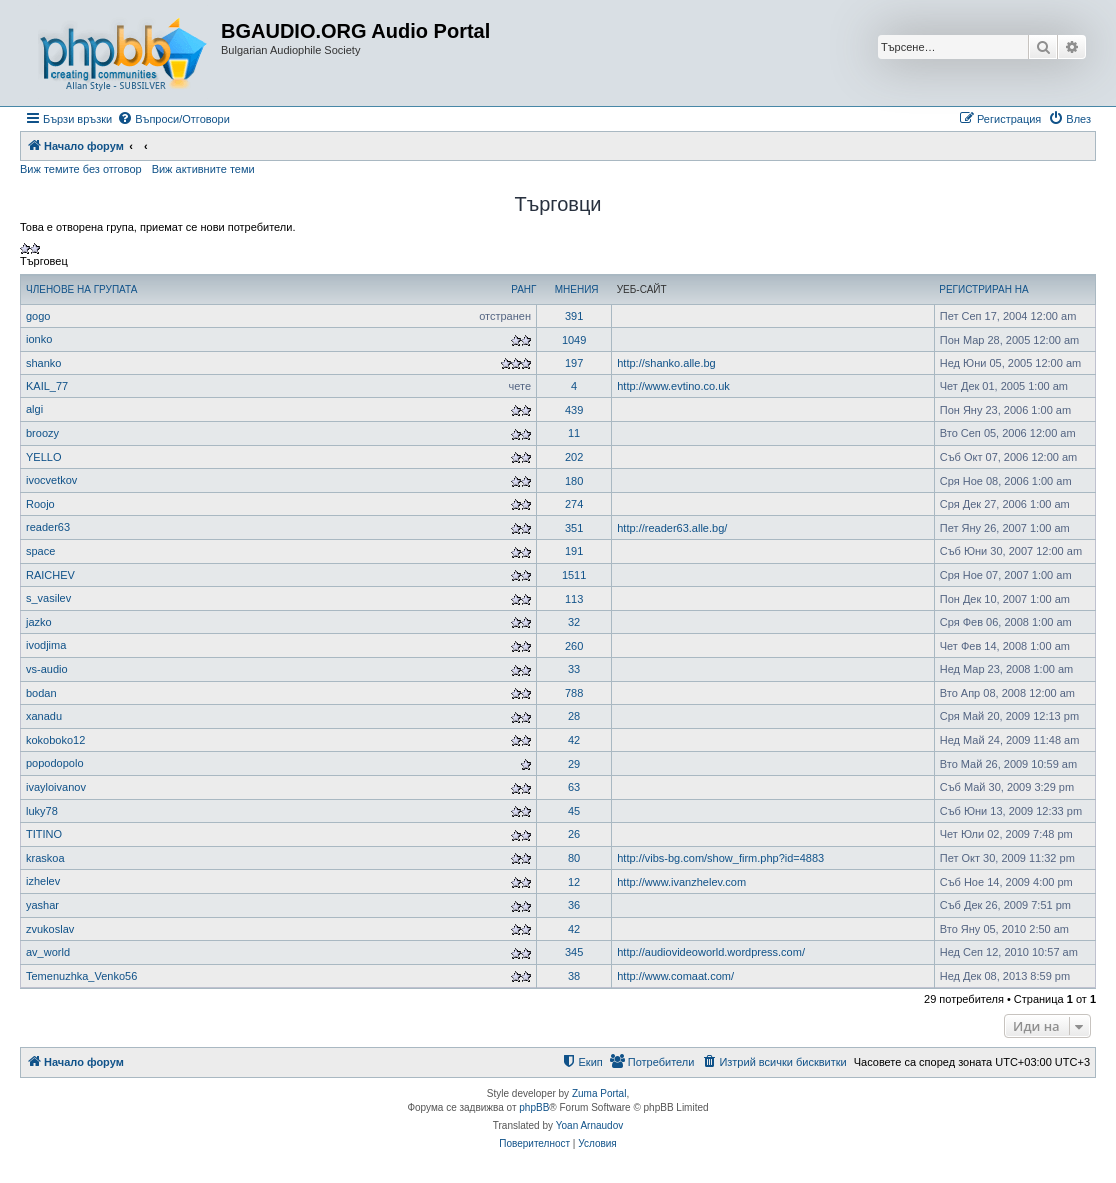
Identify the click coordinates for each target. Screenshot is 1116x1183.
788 (574, 693)
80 (574, 858)
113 (574, 599)
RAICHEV (50, 575)
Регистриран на (983, 289)
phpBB (534, 1107)
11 (574, 433)
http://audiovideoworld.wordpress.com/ (711, 952)
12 (574, 882)
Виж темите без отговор (81, 169)
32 (574, 622)
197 (574, 363)
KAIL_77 (47, 386)
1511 (574, 575)
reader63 (48, 527)
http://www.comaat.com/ (675, 976)
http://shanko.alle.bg (666, 363)
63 (574, 787)
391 (574, 316)
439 (574, 410)
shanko (43, 363)
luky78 (42, 811)
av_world (48, 952)
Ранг (523, 289)
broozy (42, 433)
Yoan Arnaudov (589, 1125)
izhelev (43, 881)
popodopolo (55, 763)
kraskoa (45, 858)
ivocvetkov (51, 480)
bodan (41, 693)
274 (574, 504)
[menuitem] (173, 119)
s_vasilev (48, 598)
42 (574, 740)
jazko (39, 622)
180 (574, 481)
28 (574, 716)
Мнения (577, 289)
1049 (574, 340)
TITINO (44, 834)
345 (574, 952)
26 (574, 834)
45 (574, 811)
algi (34, 409)
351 (574, 528)
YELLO (43, 457)
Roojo (40, 504)
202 (574, 457)
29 (574, 764)
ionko (39, 339)
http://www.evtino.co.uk (673, 386)
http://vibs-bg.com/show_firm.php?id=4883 (720, 858)
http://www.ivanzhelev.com (681, 882)
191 (574, 551)
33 (574, 669)
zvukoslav (50, 929)
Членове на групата (81, 289)
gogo (38, 316)
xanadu (44, 716)
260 (574, 646)
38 (574, 976)
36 (574, 905)
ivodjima (46, 645)
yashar (42, 905)
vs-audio (47, 669)
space (40, 551)
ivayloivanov (56, 787)
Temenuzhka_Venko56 (81, 976)
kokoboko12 (55, 740)
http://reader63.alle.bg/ (672, 528)
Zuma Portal (599, 1093)
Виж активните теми (203, 169)
